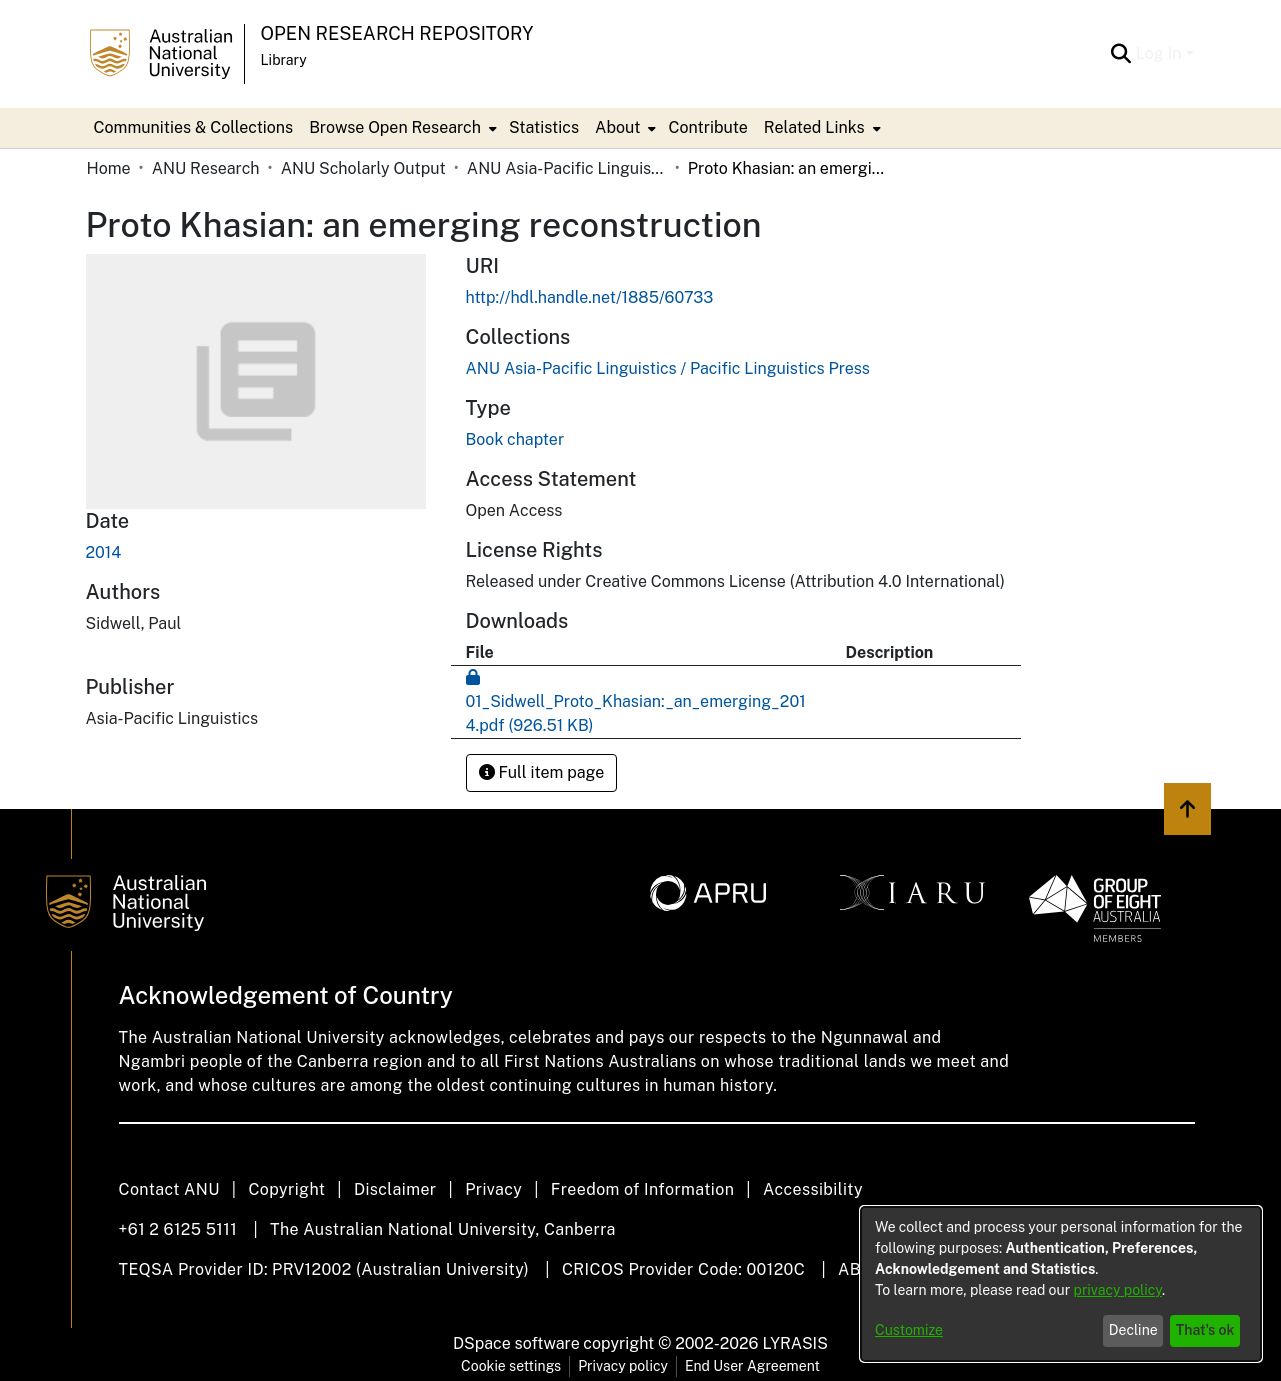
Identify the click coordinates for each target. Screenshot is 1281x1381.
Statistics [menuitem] (544, 127)
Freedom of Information (642, 1189)
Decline (1133, 1330)
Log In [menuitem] (1159, 53)
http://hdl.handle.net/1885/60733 (590, 297)
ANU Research (206, 168)
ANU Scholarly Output (363, 168)
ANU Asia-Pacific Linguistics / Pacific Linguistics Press (567, 168)
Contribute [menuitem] (707, 127)
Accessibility (813, 1189)
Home (109, 168)
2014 (104, 552)
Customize (909, 1330)
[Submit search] (1121, 54)
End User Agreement (752, 1366)
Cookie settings (511, 1366)
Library (284, 60)
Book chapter (515, 439)
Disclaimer (395, 1189)
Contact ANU (169, 1189)
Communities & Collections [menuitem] (194, 127)
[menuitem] (401, 128)
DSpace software (516, 1343)
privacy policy (1118, 1290)
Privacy (493, 1189)
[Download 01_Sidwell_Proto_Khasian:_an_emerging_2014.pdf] (636, 701)
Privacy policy (623, 1366)
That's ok (1205, 1330)
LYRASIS (794, 1343)
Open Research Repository (397, 33)
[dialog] (1061, 1284)
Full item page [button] (542, 772)
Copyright (286, 1189)
